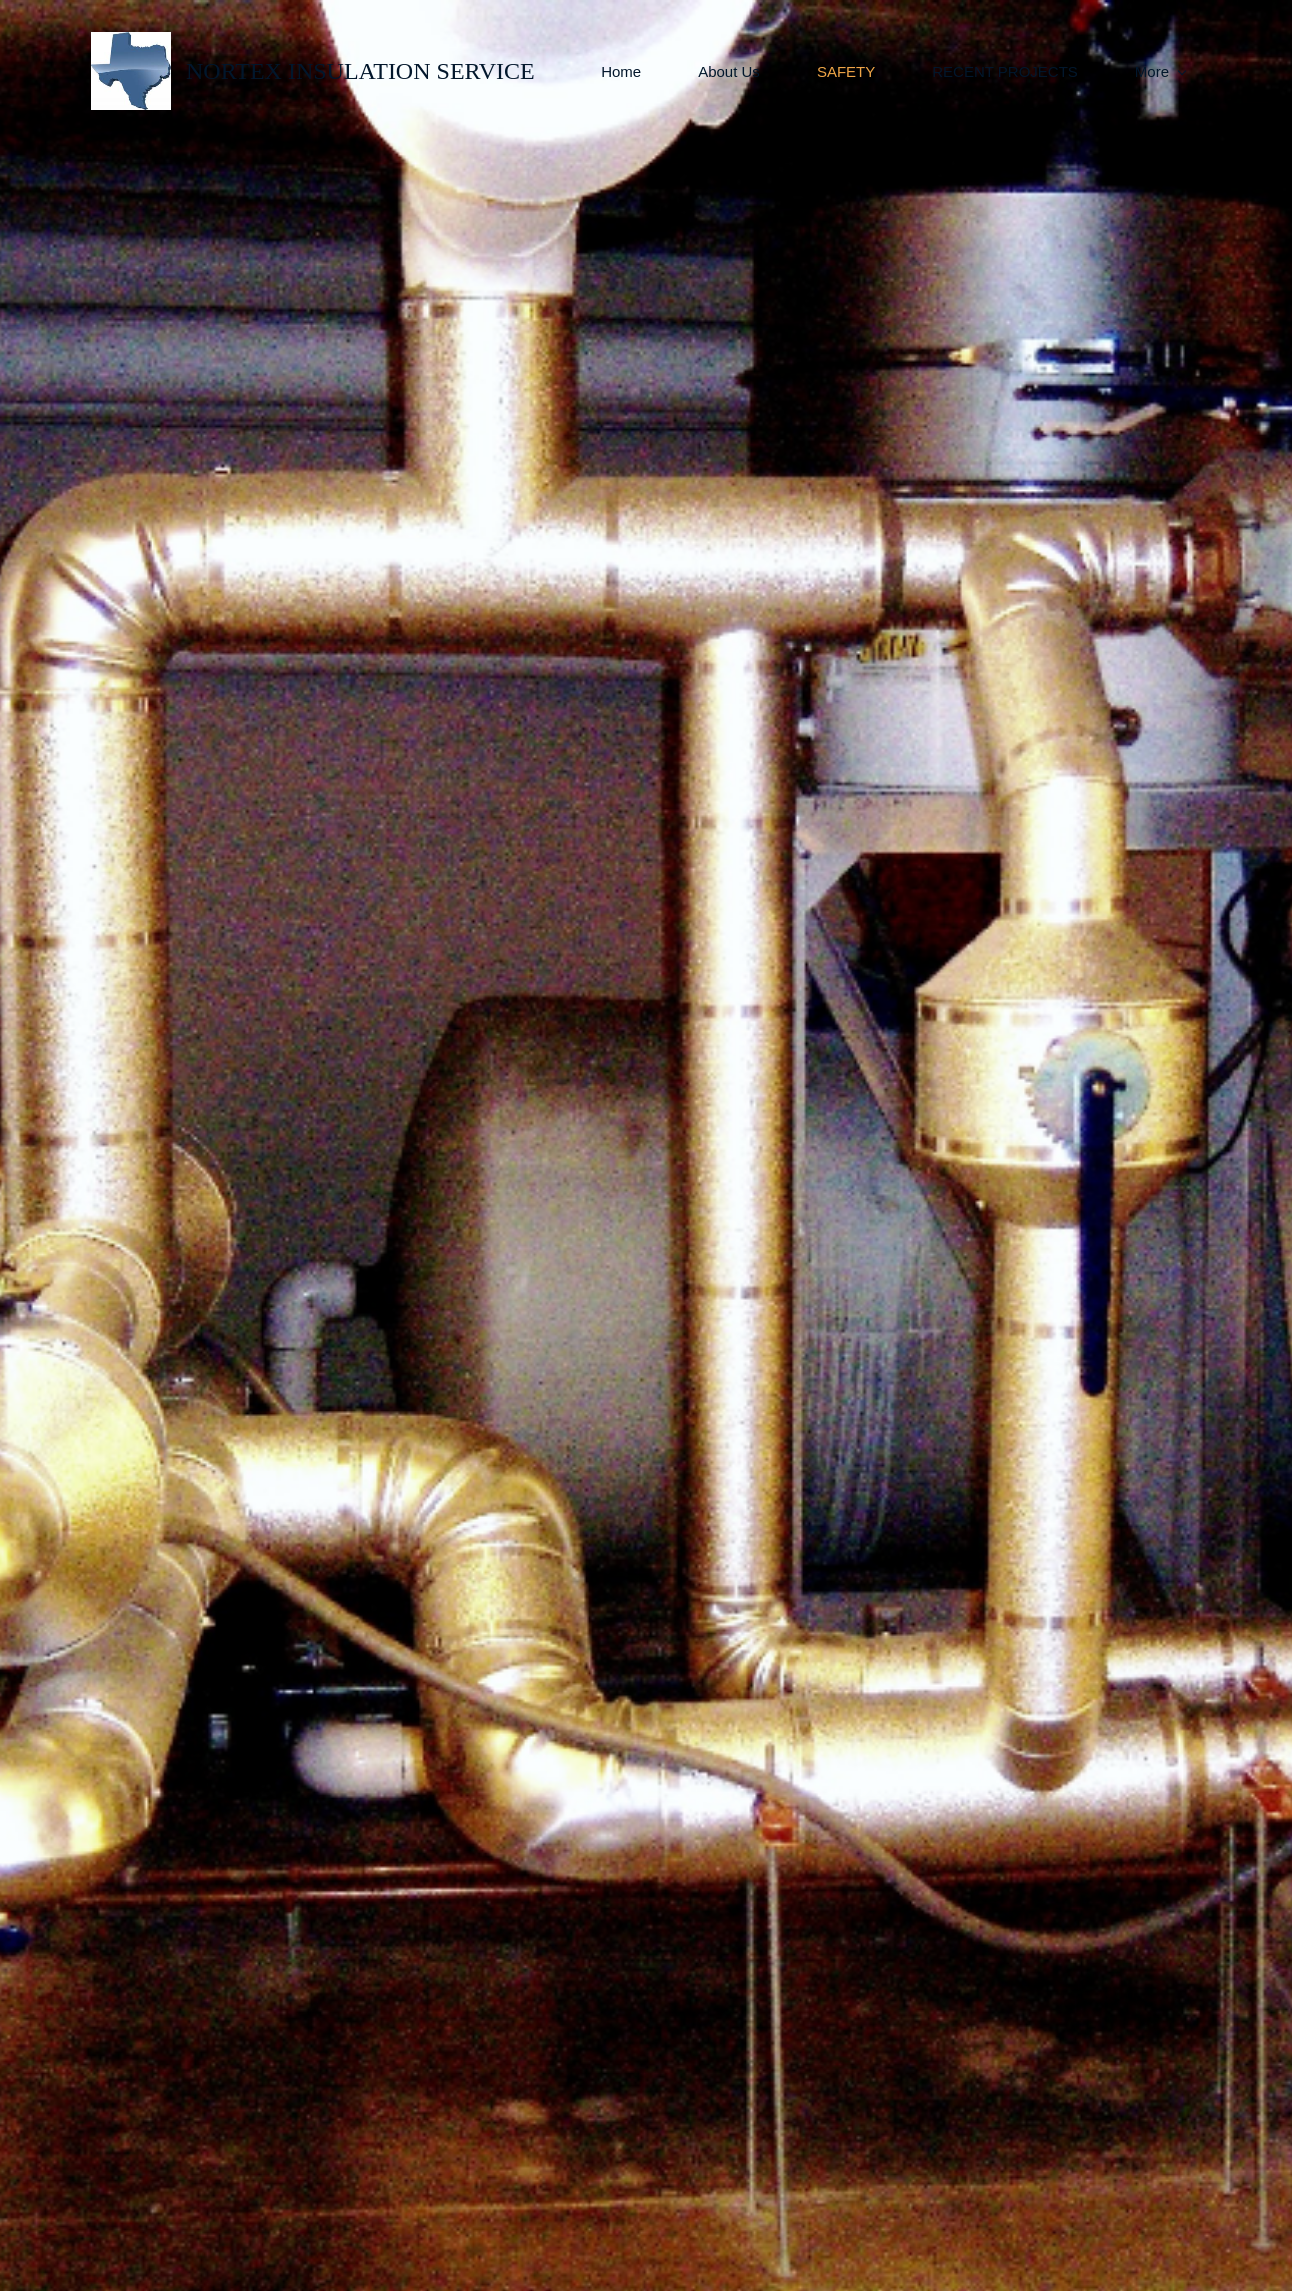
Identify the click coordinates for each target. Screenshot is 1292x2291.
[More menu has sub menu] (1160, 71)
